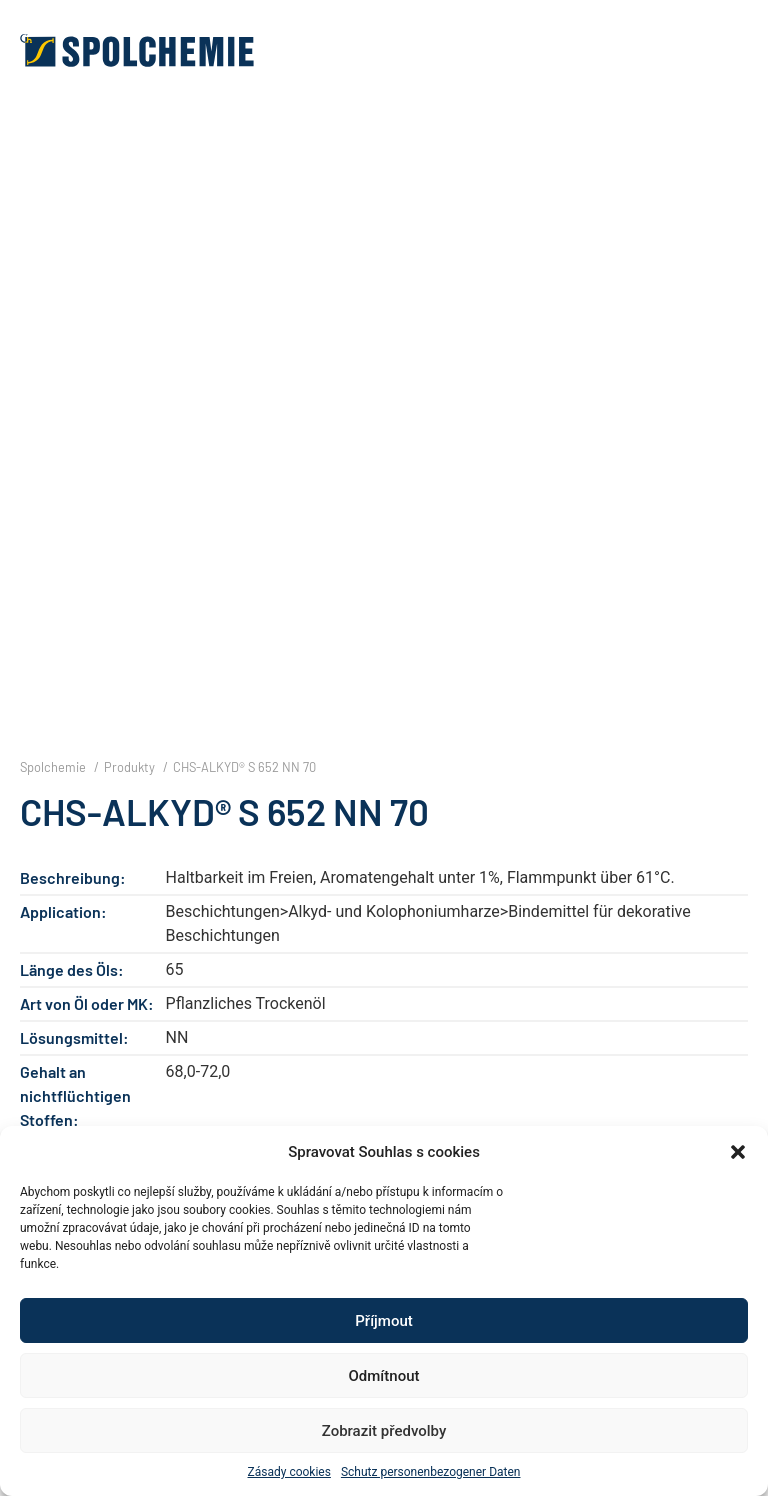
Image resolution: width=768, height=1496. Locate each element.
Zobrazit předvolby (384, 1431)
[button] (738, 1152)
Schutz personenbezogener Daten (431, 1472)
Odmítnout (384, 1376)
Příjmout (383, 1321)
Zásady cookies (289, 1472)
